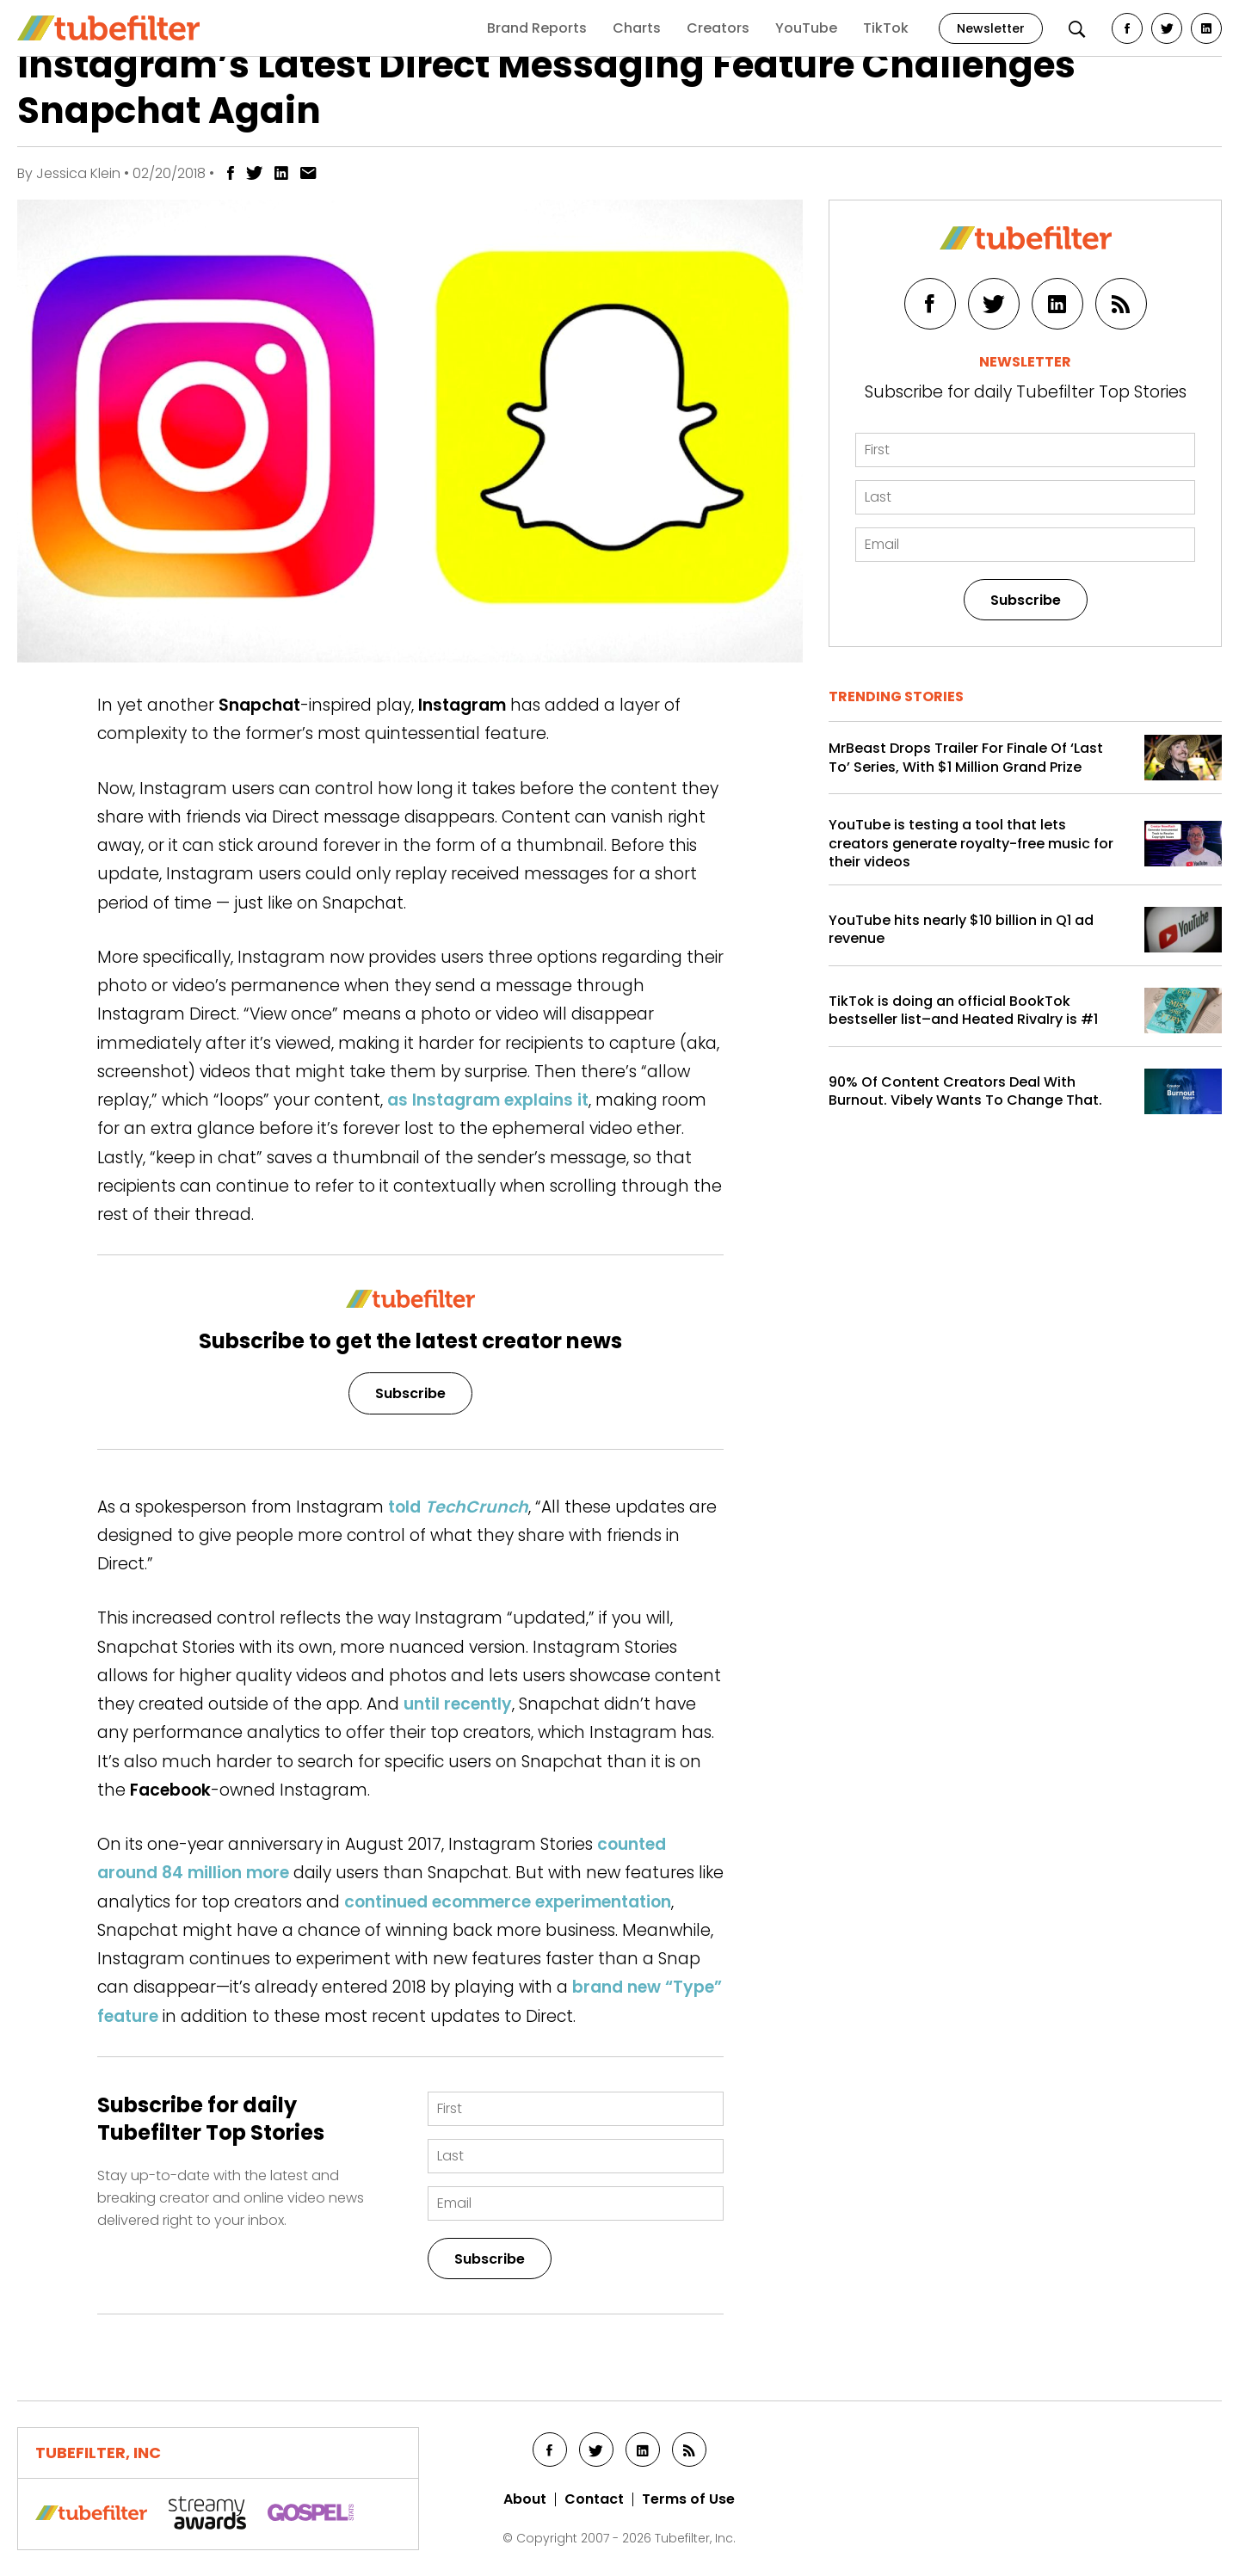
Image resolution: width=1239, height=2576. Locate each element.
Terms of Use (688, 2499)
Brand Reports (537, 28)
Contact (594, 2499)
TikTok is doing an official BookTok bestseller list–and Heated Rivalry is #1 (963, 1010)
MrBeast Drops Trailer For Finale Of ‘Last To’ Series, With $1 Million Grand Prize (966, 757)
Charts (637, 28)
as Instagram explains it (488, 1100)
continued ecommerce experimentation (507, 1902)
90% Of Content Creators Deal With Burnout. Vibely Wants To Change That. (965, 1091)
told (458, 1507)
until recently (458, 1704)
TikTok (886, 28)
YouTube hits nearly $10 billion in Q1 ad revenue (961, 929)
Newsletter (991, 28)
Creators (718, 28)
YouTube (806, 28)
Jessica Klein (78, 173)
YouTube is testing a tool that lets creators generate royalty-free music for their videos (971, 844)
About (524, 2499)
